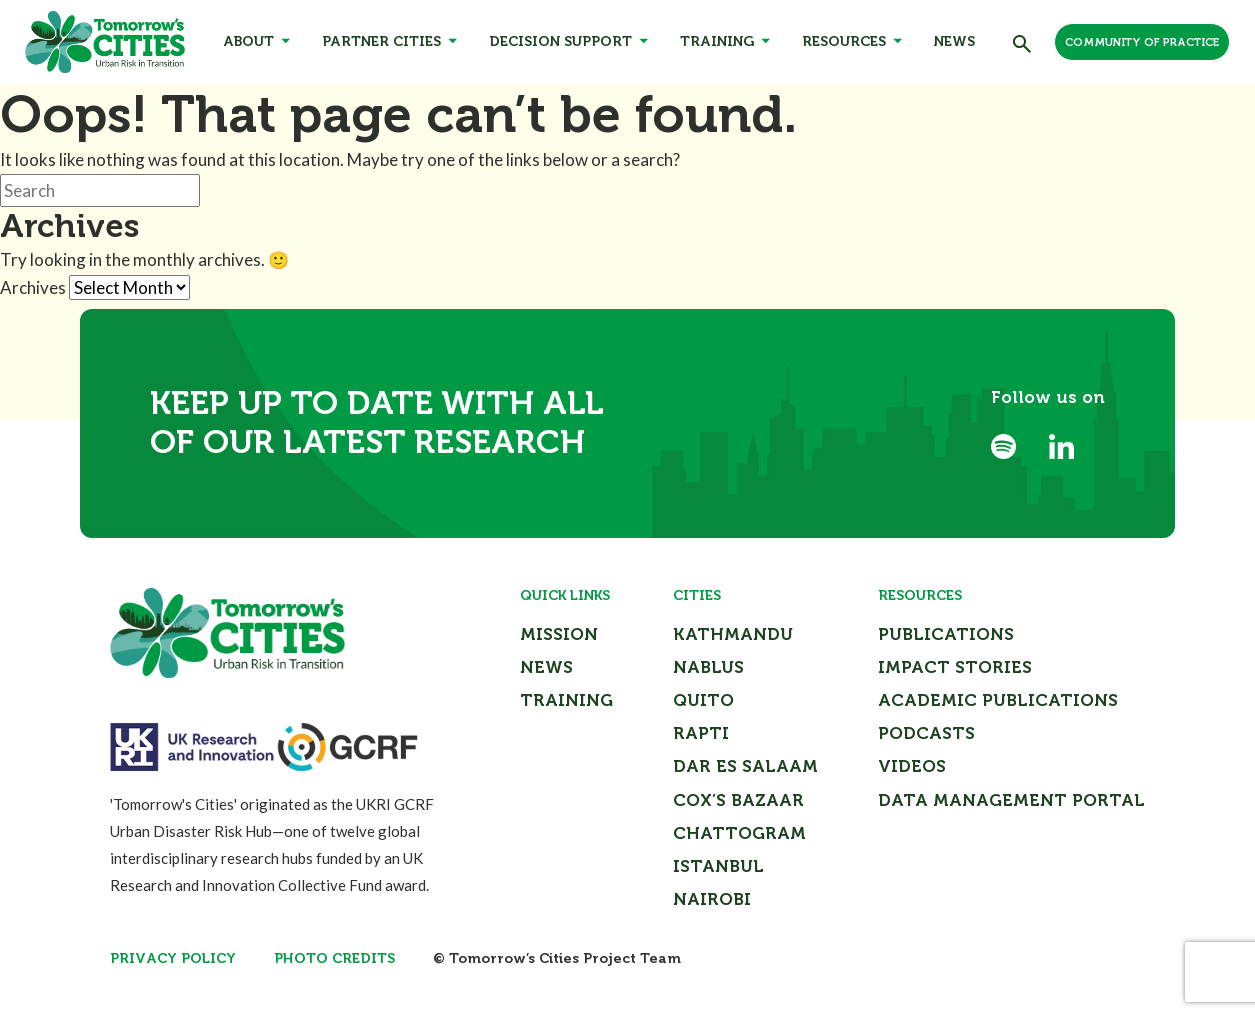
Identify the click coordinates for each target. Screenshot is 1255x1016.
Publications (946, 634)
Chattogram (739, 833)
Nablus (708, 667)
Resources (844, 41)
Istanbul (718, 866)
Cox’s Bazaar (738, 800)
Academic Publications (998, 700)
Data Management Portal (1011, 800)
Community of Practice (1142, 42)
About (248, 41)
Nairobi (712, 899)
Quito (703, 700)
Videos (912, 766)
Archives (33, 287)
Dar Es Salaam (745, 766)
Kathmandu (733, 634)
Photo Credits (334, 958)
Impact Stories (955, 667)
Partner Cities (381, 41)
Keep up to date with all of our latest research (377, 423)
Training (717, 41)
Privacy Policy (173, 958)
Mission (559, 634)
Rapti (701, 733)
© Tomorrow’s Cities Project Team (557, 958)
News (954, 41)
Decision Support (560, 41)
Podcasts (926, 733)
